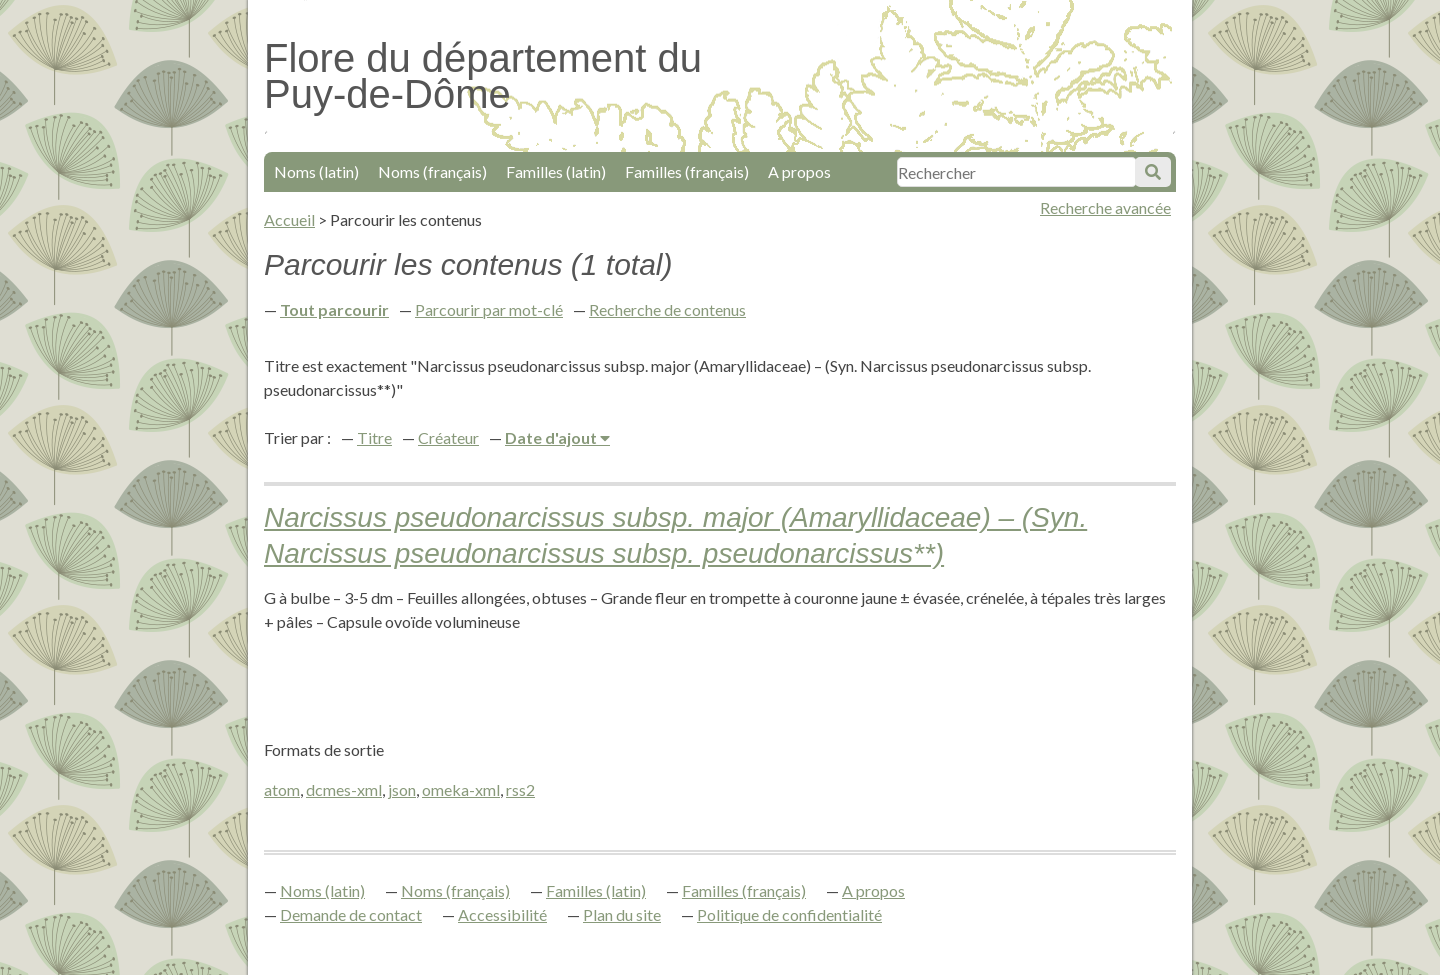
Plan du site (622, 914)
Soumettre (1153, 172)
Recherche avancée (1105, 207)
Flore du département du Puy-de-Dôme (483, 76)
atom (282, 789)
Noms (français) (432, 171)
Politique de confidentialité (789, 914)
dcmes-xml (344, 789)
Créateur (448, 437)
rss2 (520, 789)
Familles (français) (687, 171)
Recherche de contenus (667, 309)
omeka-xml (461, 789)
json (402, 789)
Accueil (289, 219)
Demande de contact (351, 914)
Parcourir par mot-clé (489, 309)
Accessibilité (502, 914)
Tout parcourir (334, 309)
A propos (799, 171)
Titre (374, 437)
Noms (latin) (316, 171)
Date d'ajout (552, 437)
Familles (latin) (556, 171)
